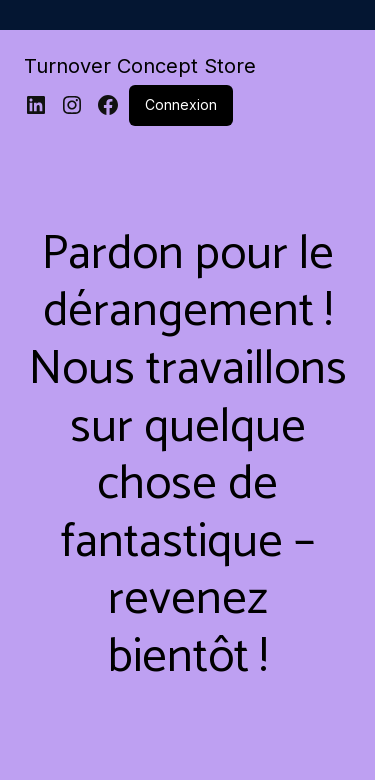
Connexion (181, 104)
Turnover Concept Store (140, 66)
